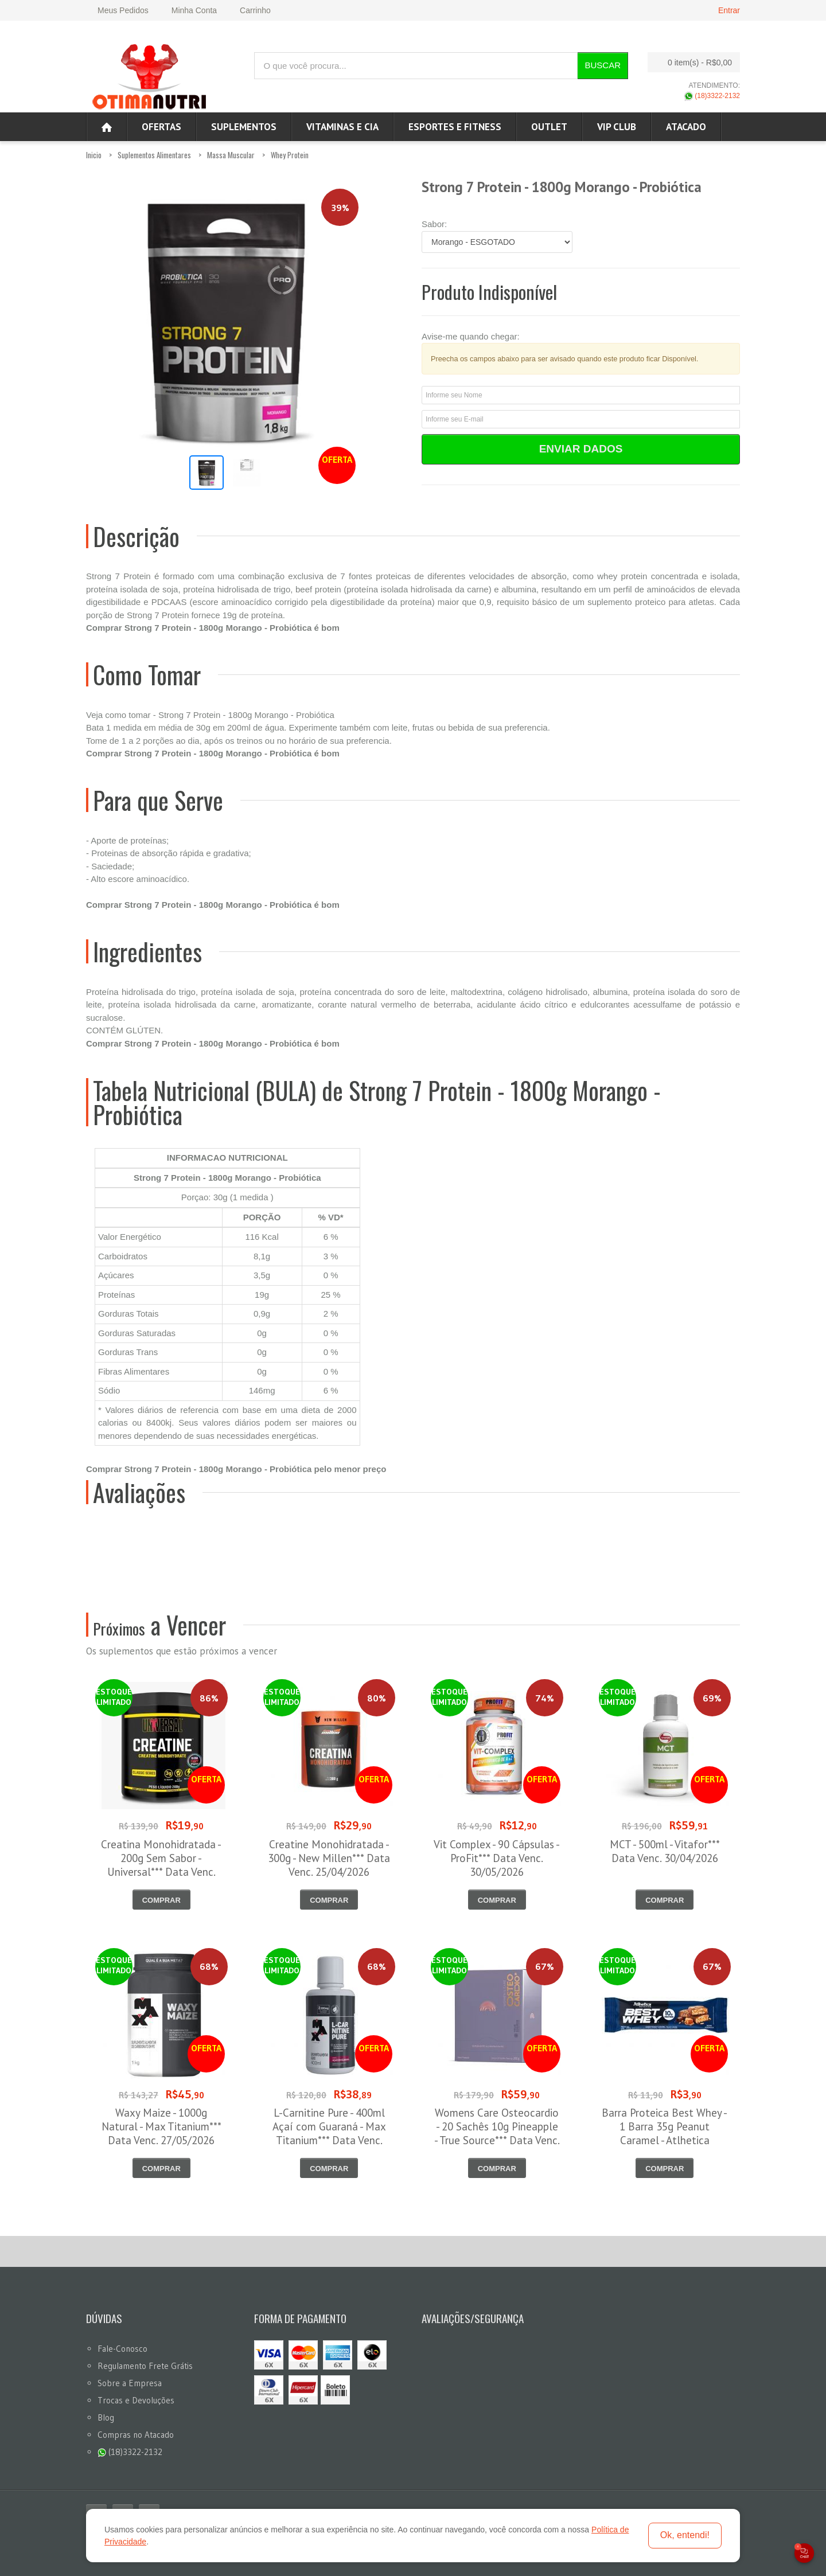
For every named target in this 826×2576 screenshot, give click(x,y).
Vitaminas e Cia (342, 126)
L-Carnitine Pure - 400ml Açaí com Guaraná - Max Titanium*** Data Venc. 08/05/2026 (329, 2133)
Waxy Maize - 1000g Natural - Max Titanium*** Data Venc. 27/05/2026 (161, 2126)
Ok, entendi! (685, 2535)
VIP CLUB (616, 126)
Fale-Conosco (122, 2348)
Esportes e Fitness (454, 126)
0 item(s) (690, 62)
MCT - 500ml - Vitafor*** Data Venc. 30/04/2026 (665, 1851)
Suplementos (243, 126)
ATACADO (686, 126)
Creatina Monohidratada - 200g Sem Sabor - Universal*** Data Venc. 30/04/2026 (161, 1864)
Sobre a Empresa (130, 2383)
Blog (106, 2417)
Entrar (729, 10)
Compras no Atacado (136, 2434)
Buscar (603, 65)
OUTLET (549, 126)
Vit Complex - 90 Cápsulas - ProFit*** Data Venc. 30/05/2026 (497, 1858)
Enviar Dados (581, 449)
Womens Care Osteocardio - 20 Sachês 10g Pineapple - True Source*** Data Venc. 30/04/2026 (497, 2133)
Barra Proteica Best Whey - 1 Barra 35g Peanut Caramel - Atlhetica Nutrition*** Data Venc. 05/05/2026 (664, 2140)
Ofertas (161, 126)
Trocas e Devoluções (136, 2400)
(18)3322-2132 (712, 96)
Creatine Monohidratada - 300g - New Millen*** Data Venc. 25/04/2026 (329, 1858)
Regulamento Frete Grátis (145, 2365)
